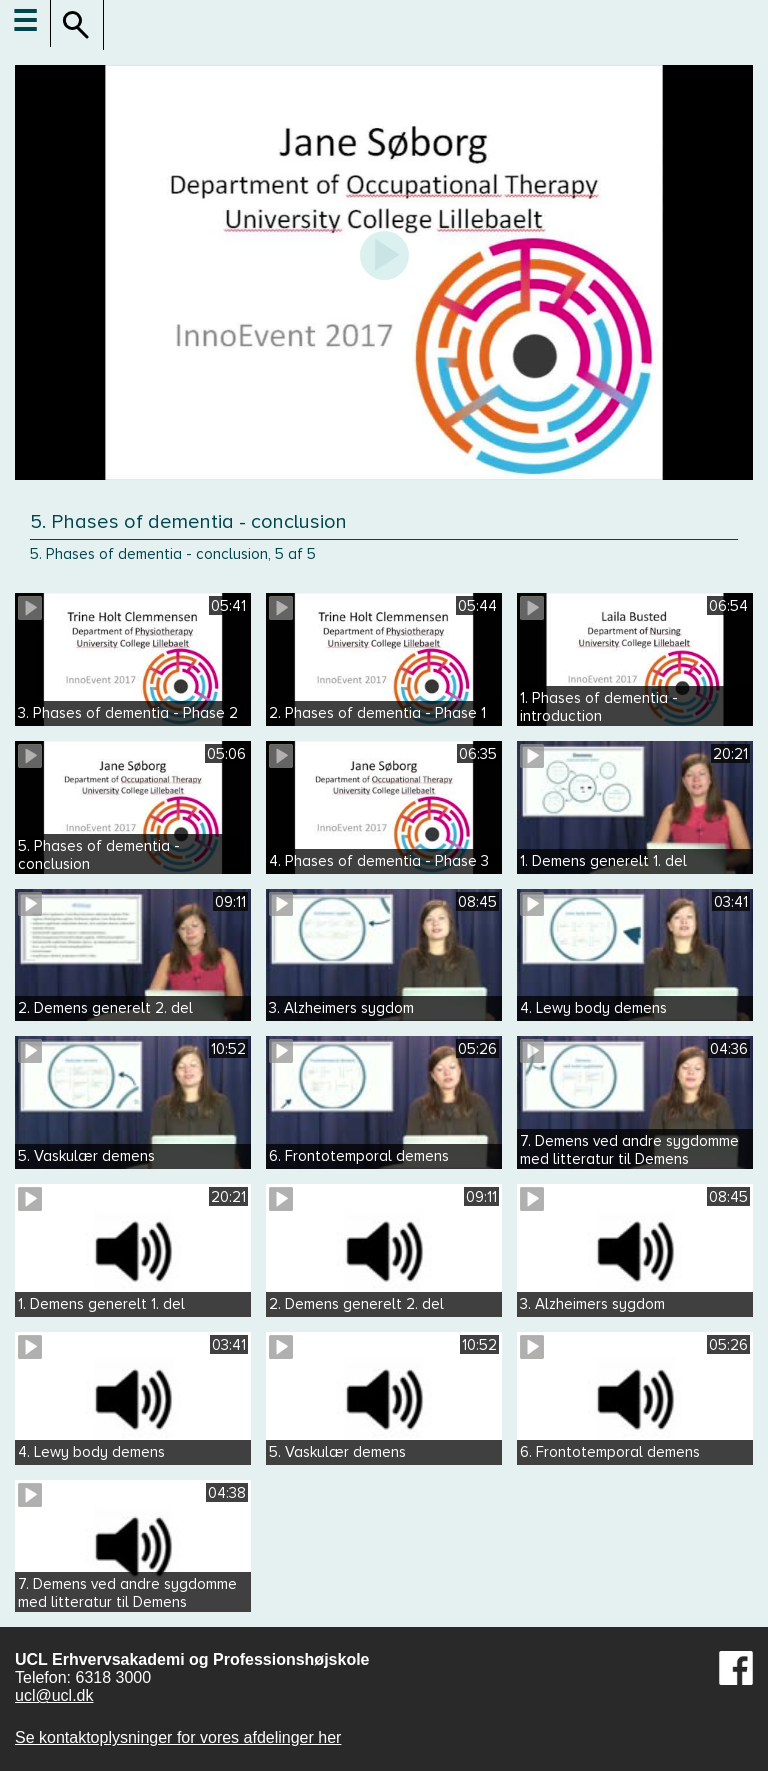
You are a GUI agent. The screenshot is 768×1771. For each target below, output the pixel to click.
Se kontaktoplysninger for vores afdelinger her (178, 1737)
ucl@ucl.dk (54, 1695)
